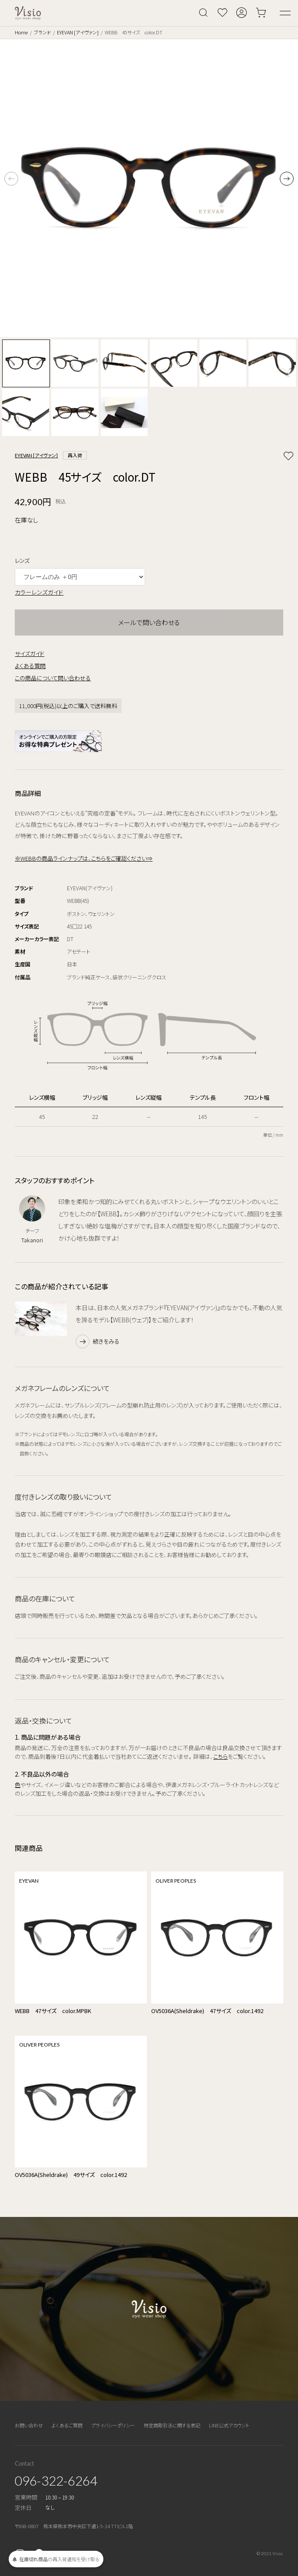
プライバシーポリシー (113, 2425)
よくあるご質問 (67, 2425)
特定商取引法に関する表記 (172, 2425)
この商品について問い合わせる (53, 678)
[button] (287, 179)
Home (21, 32)
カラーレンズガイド (39, 592)
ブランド (42, 32)
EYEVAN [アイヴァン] (78, 32)
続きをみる (106, 1341)
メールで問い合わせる (149, 622)
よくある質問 (30, 666)
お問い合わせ (29, 2425)
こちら (220, 1756)
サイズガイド (29, 653)
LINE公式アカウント (229, 2425)
